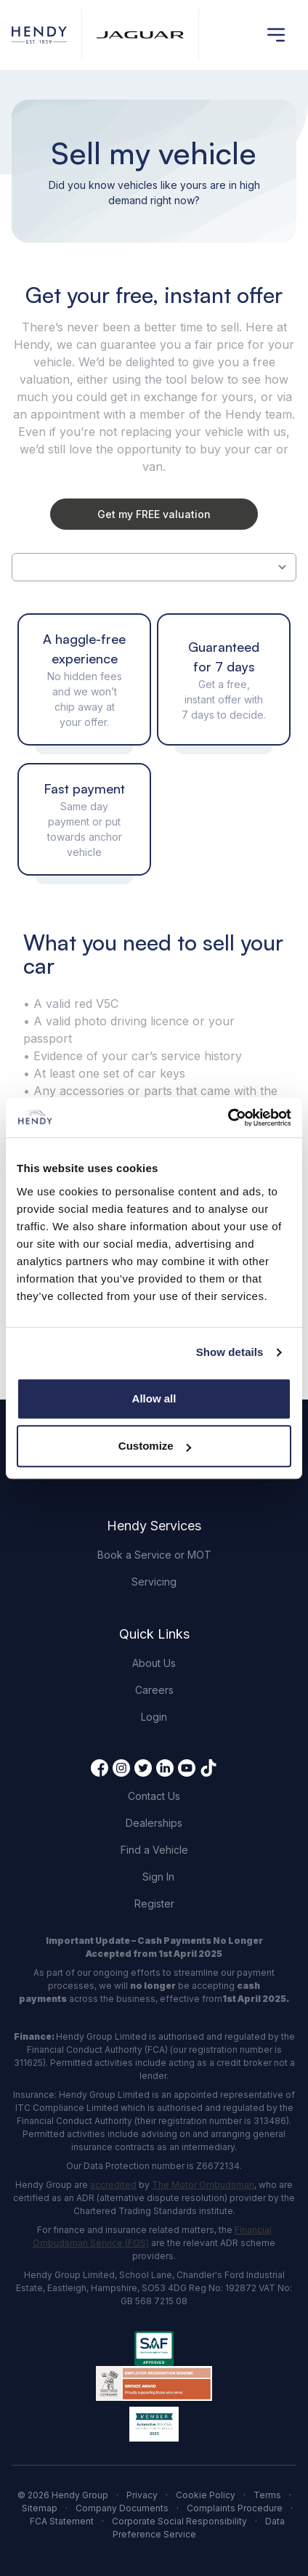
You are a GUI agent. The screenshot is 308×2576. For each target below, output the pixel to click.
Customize (154, 1446)
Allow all (154, 1398)
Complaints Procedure (235, 2508)
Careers (154, 1690)
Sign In (158, 1876)
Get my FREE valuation (154, 514)
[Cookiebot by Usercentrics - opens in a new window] (227, 1117)
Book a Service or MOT (154, 1555)
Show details (230, 1352)
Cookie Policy (205, 2495)
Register (154, 1903)
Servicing (154, 1581)
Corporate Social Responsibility (179, 2521)
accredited (113, 2184)
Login (154, 1717)
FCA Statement (62, 2521)
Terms (267, 2495)
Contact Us (154, 1796)
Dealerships (154, 1823)
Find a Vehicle (154, 1850)
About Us (154, 1663)
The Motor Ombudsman (203, 2184)
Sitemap (39, 2508)
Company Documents (122, 2508)
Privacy (142, 2495)
